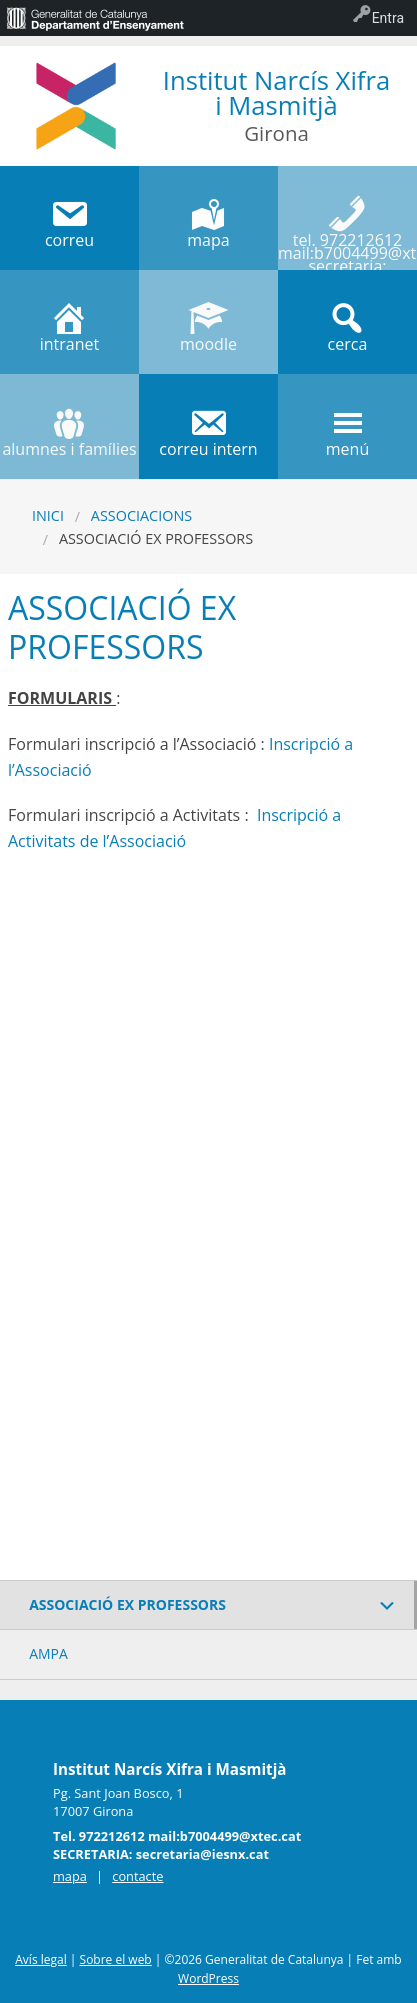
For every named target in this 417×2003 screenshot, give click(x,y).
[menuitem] (95, 18)
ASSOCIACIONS (141, 515)
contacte (137, 1876)
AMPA (48, 1653)
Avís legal (40, 1959)
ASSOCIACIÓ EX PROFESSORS (127, 1604)
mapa (70, 1876)
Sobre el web (116, 1959)
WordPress (208, 1978)
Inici (48, 515)
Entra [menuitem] (388, 18)
